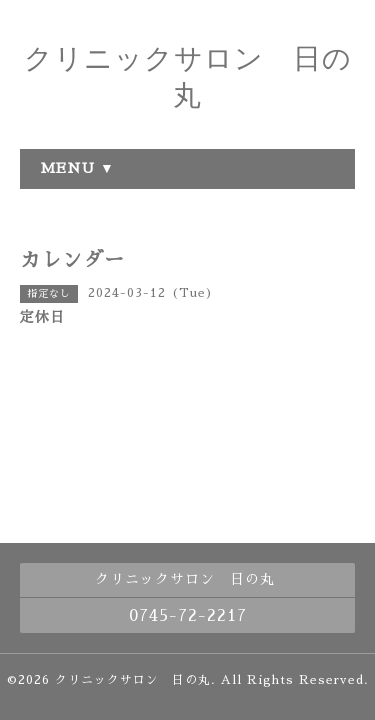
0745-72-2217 (188, 616)
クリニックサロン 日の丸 (133, 680)
